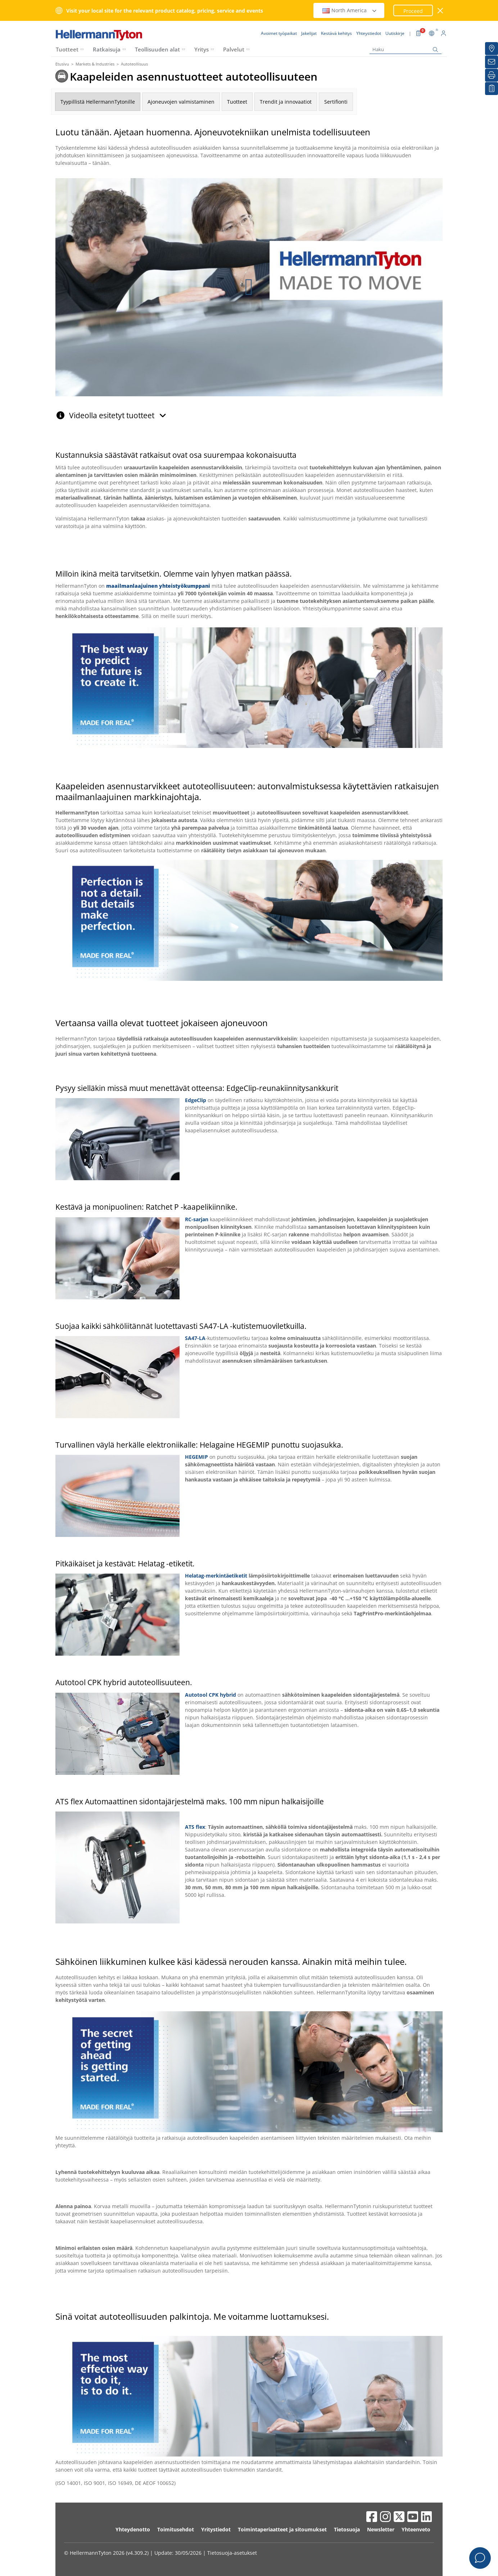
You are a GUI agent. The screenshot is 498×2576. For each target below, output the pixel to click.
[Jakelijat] (491, 48)
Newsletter (380, 2529)
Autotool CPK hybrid (210, 1694)
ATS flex (195, 1826)
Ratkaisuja (107, 49)
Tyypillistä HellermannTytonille (97, 101)
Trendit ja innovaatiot (286, 101)
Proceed (413, 11)
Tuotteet (67, 49)
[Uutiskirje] (491, 61)
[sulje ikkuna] (440, 10)
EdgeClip (195, 1100)
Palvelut (233, 49)
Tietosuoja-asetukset (232, 2552)
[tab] (249, 411)
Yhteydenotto (133, 2529)
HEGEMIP (196, 1456)
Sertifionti (336, 101)
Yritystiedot (216, 2529)
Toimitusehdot (175, 2529)
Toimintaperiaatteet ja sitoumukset (282, 2529)
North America (349, 10)
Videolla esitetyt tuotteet (117, 415)
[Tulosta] (491, 75)
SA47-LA (195, 1338)
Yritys (201, 49)
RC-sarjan (196, 1219)
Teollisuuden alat (157, 49)
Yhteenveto (416, 2529)
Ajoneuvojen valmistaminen (181, 101)
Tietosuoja (347, 2529)
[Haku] (406, 49)
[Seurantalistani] (491, 88)
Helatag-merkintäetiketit (216, 1575)
